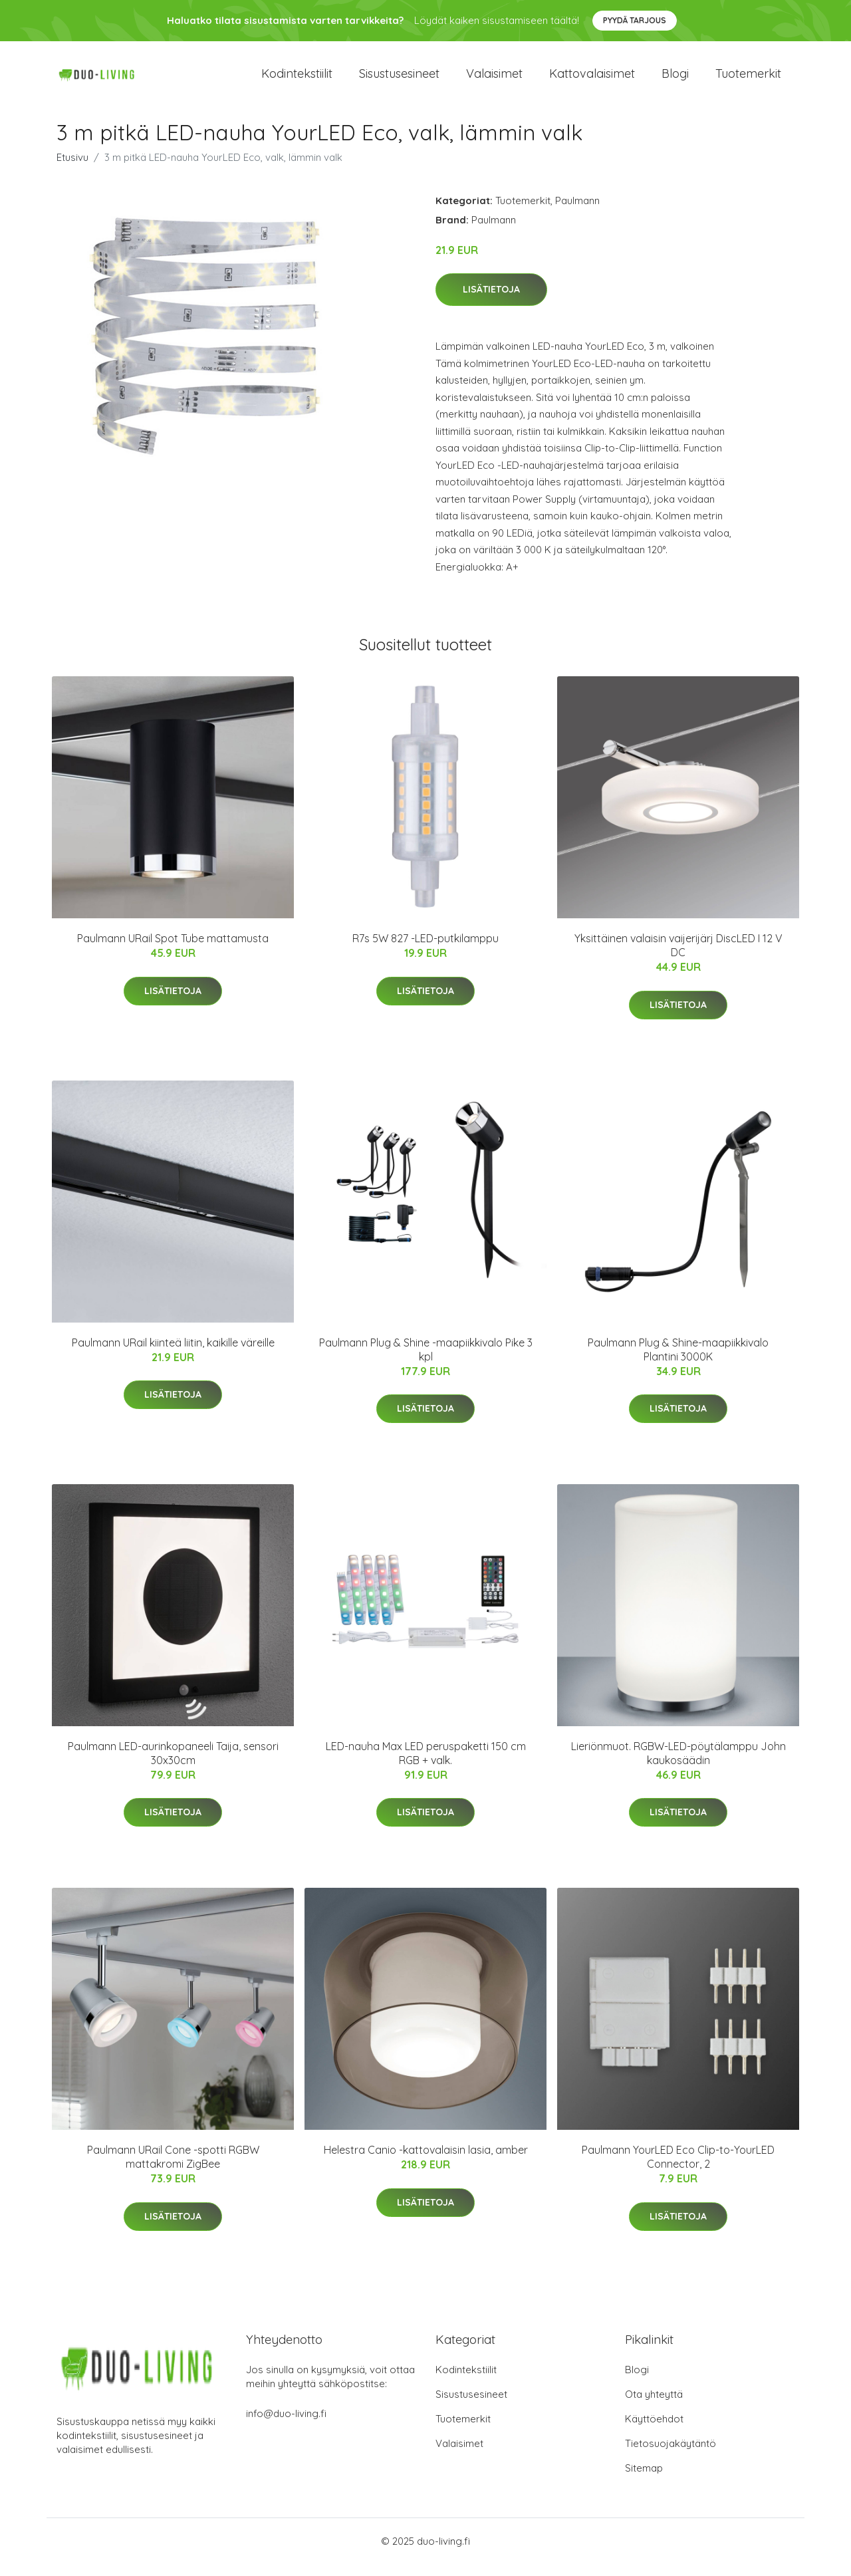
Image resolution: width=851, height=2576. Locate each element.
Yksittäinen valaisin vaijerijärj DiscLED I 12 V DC (678, 957)
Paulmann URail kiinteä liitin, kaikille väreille (173, 1353)
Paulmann (577, 211)
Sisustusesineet (399, 79)
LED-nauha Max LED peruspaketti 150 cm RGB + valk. (426, 1764)
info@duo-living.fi (286, 2425)
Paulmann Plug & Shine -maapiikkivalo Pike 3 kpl (426, 1360)
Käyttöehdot (654, 2430)
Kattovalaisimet (592, 79)
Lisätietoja (491, 301)
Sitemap (644, 2480)
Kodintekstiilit (296, 79)
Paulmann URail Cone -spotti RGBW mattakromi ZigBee (173, 2168)
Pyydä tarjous (634, 20)
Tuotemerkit (748, 79)
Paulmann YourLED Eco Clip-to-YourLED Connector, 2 (678, 2168)
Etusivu (72, 168)
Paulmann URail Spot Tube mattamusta (173, 950)
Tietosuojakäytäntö (670, 2455)
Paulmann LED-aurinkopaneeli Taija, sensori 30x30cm (173, 1764)
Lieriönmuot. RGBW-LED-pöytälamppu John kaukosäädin (678, 1764)
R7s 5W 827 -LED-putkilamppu (425, 950)
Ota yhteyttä (654, 2406)
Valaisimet (494, 79)
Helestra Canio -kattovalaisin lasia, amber (426, 2161)
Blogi (675, 79)
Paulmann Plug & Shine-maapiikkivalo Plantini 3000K (678, 1360)
